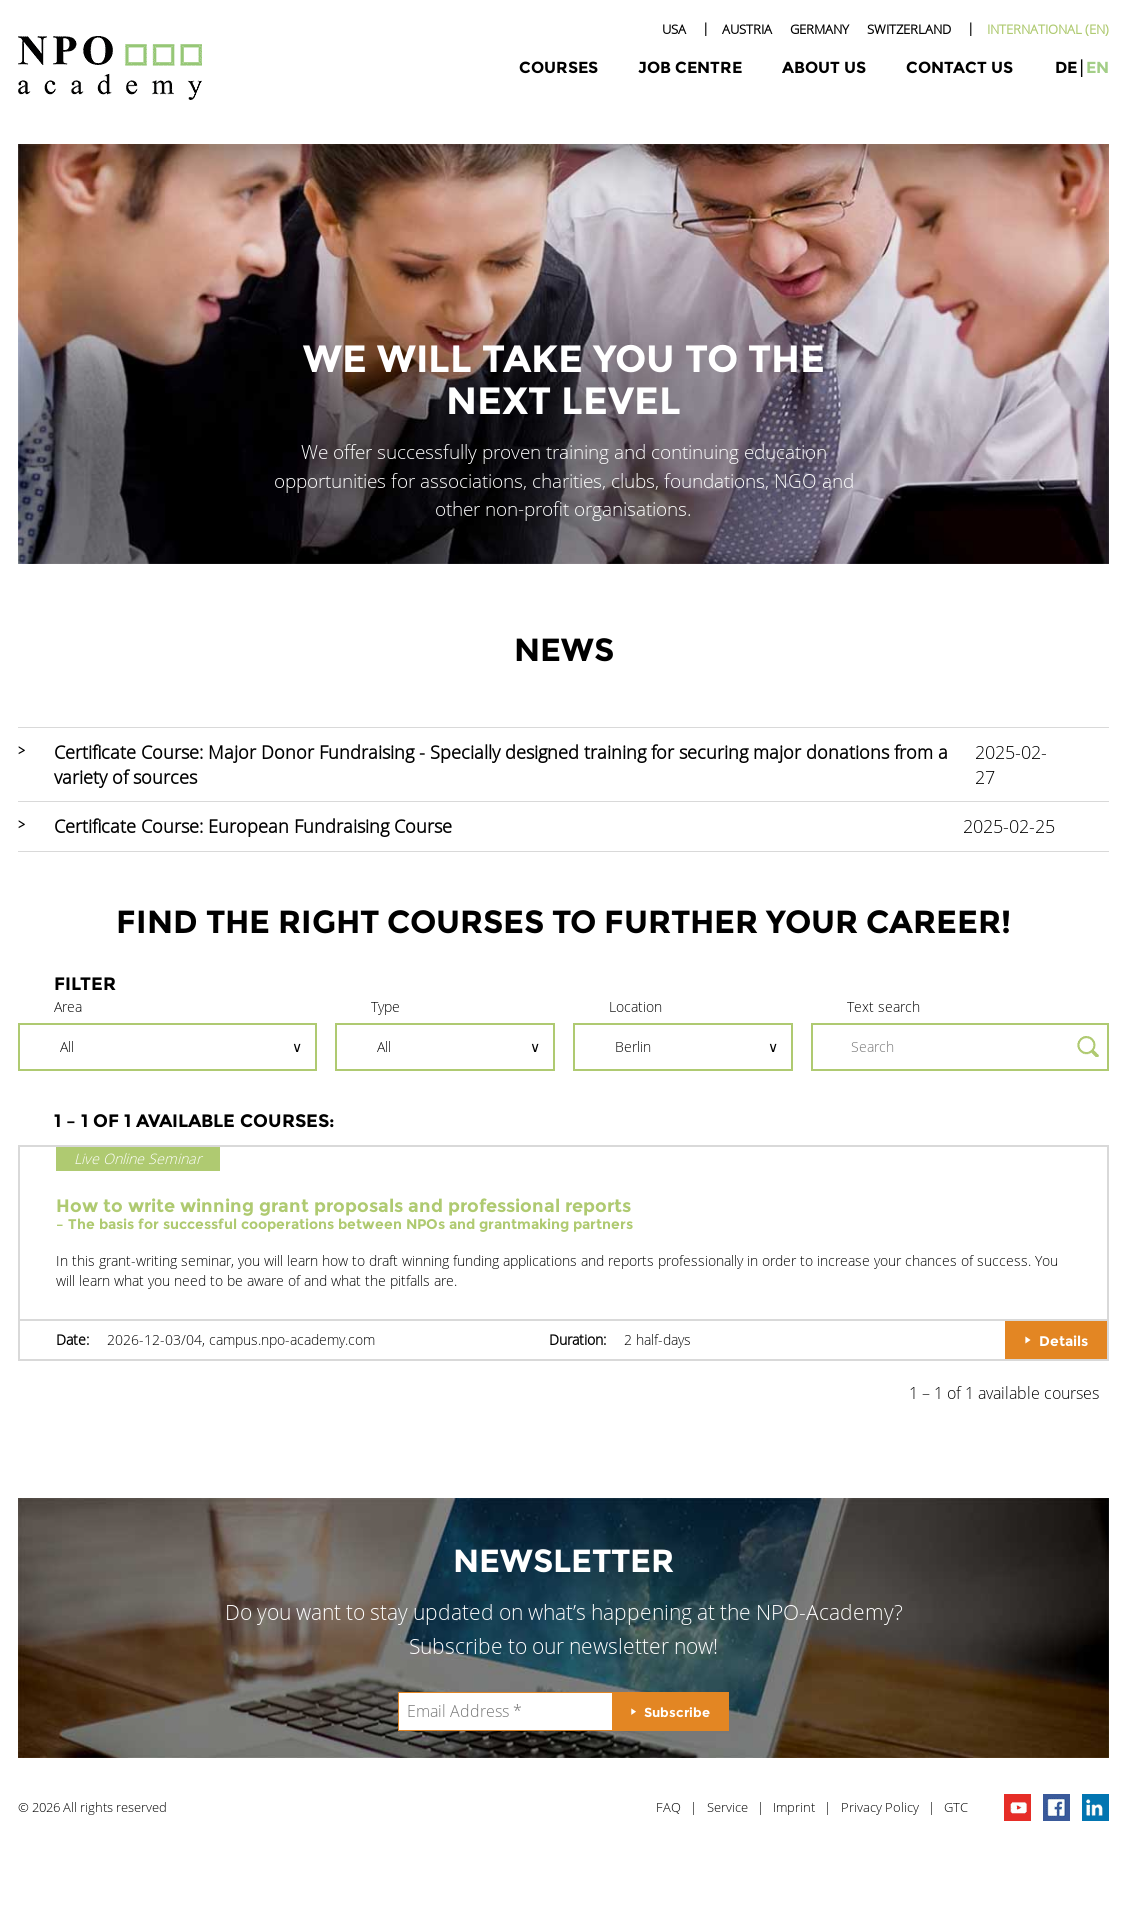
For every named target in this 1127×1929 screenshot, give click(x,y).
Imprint (794, 1807)
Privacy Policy (880, 1807)
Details (1063, 1341)
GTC (956, 1807)
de (1066, 67)
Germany (819, 29)
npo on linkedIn (1095, 1807)
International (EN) (1048, 29)
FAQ (668, 1807)
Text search (883, 1006)
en (1097, 67)
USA (674, 29)
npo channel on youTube (1017, 1807)
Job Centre (690, 67)
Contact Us (959, 67)
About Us (824, 67)
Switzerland (909, 29)
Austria (747, 29)
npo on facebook (1056, 1807)
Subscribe (677, 1712)
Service (727, 1807)
